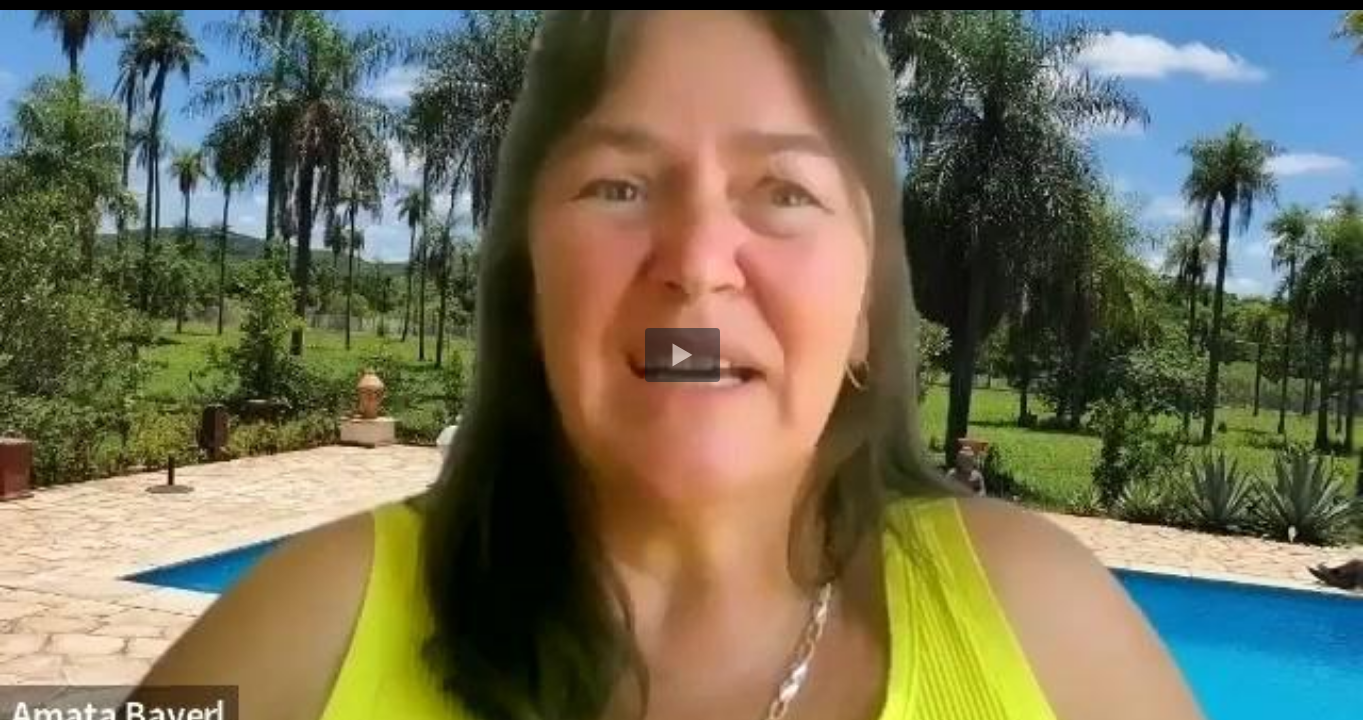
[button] (682, 355)
